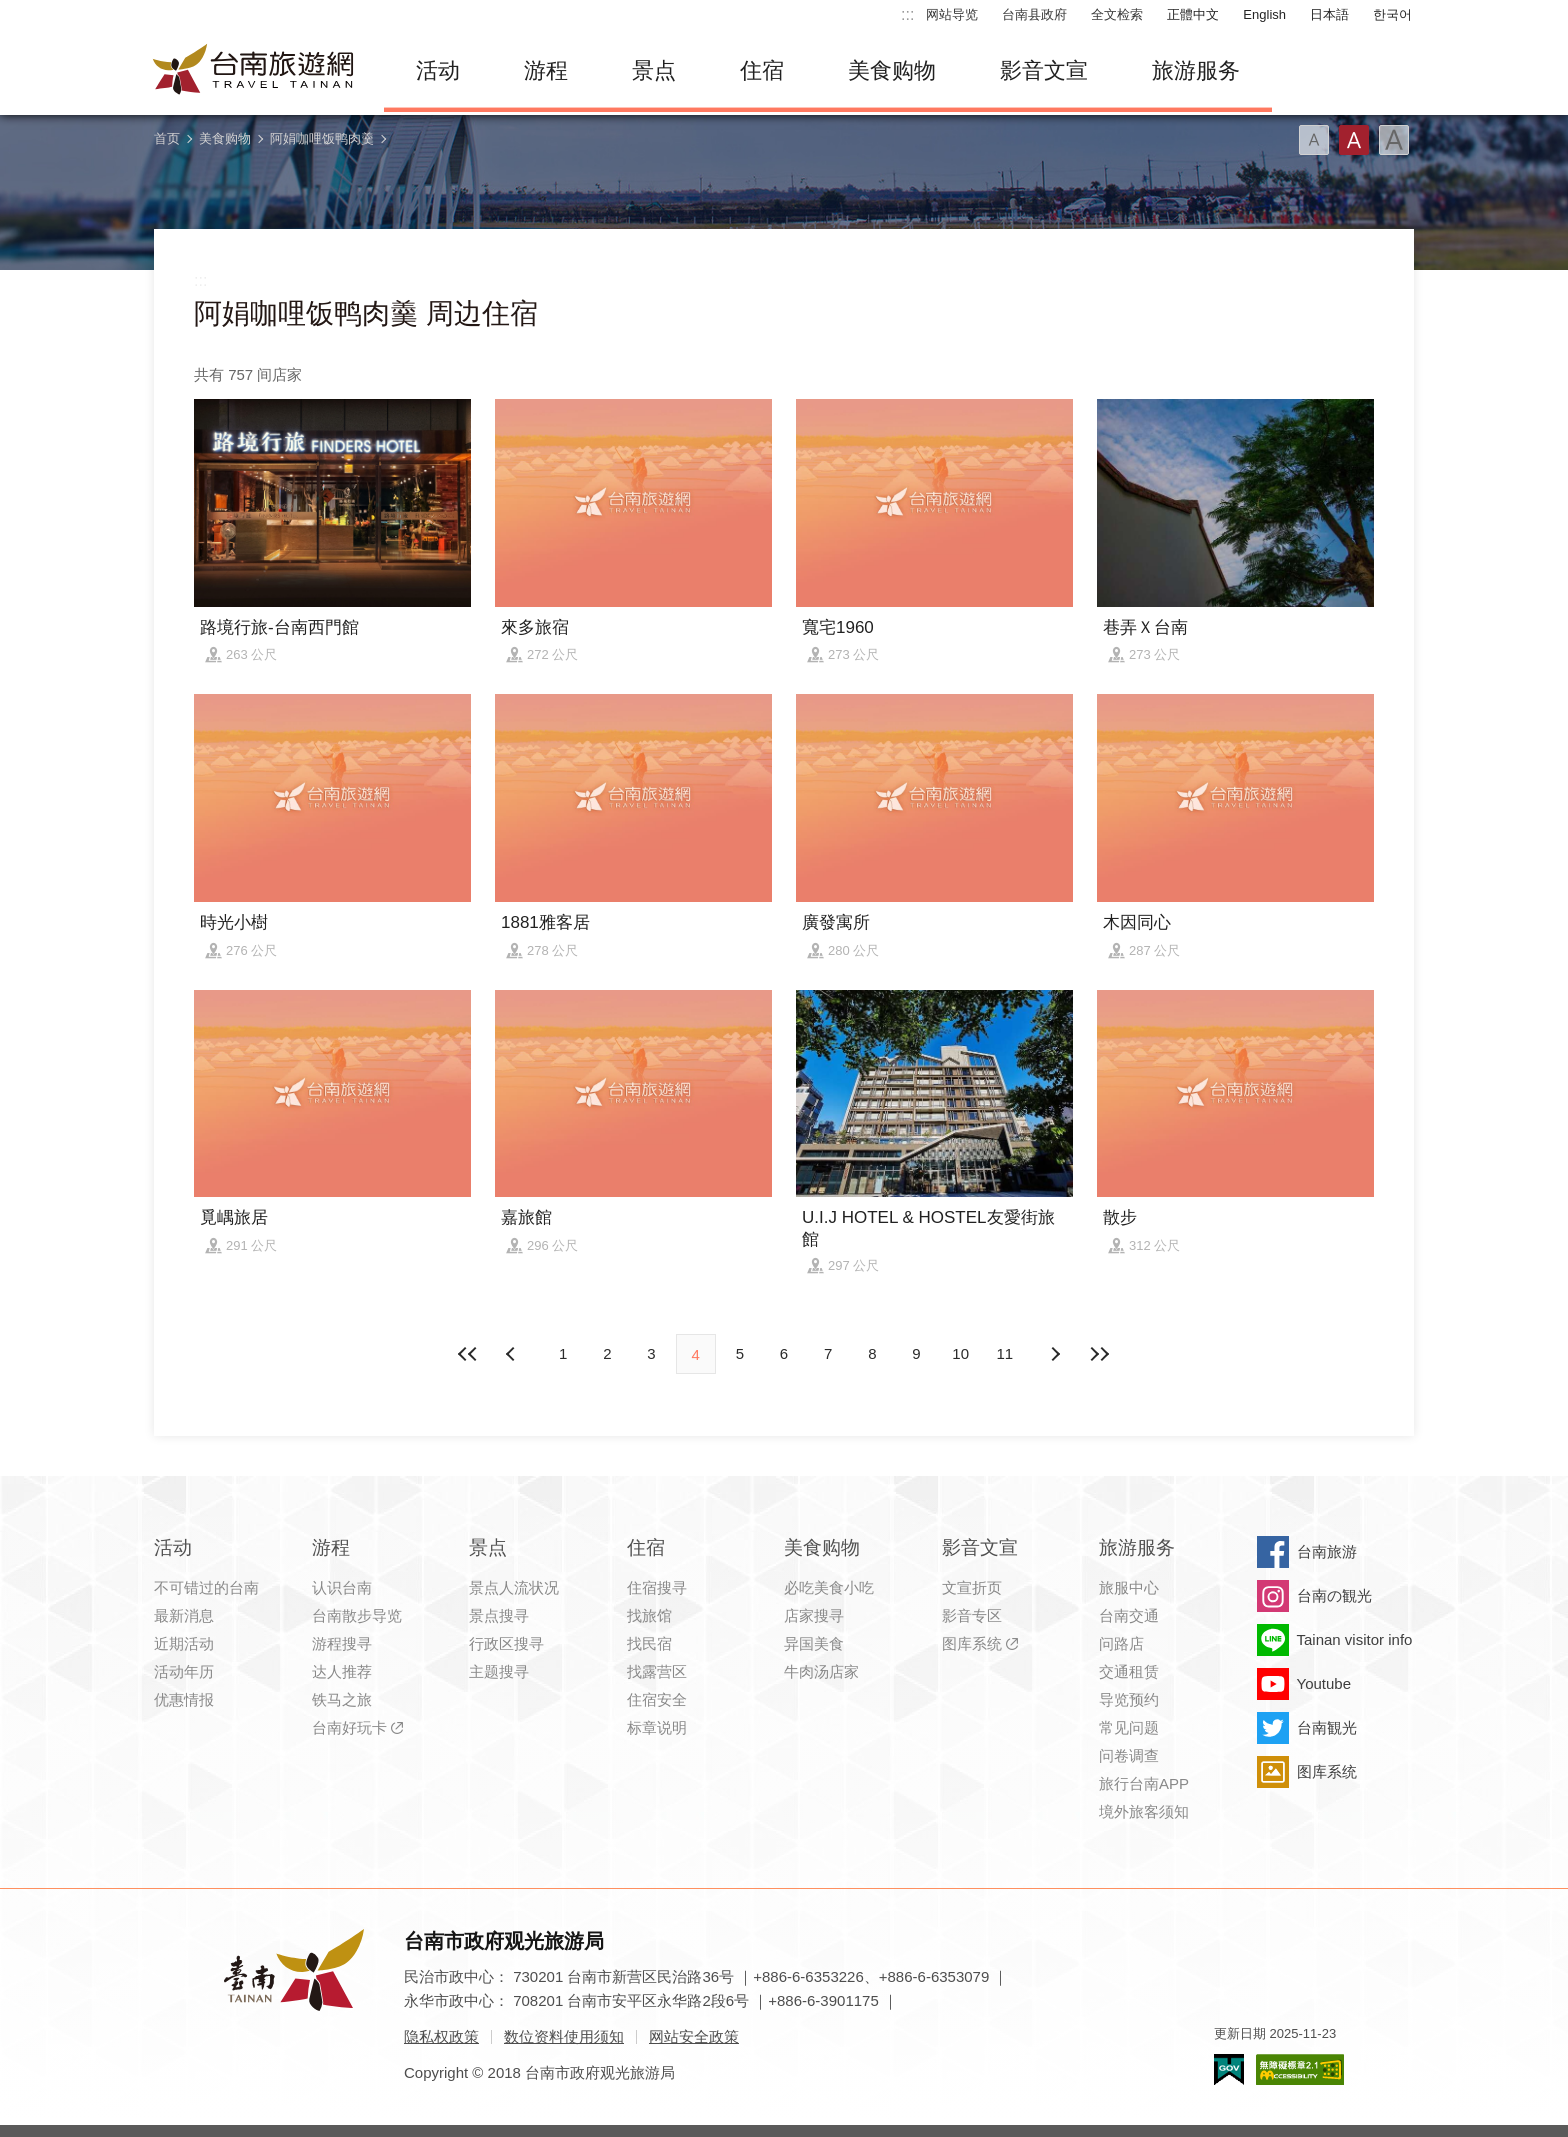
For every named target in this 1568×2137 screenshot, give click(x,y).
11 (1005, 1353)
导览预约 (1129, 1699)
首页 (167, 138)
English (1264, 14)
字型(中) (1354, 140)
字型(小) (1314, 140)
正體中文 (1193, 14)
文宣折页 (972, 1587)
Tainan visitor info (1355, 1639)
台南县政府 (1034, 14)
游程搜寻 (342, 1643)
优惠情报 (184, 1699)
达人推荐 (342, 1671)
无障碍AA (1300, 2069)
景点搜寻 (499, 1615)
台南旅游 (1327, 1551)
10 (960, 1353)
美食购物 (892, 70)
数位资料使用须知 (564, 2036)
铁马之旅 (342, 1699)
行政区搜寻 (506, 1643)
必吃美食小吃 (829, 1587)
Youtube (1324, 1683)
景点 (654, 70)
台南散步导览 (357, 1615)
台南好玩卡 (349, 1727)
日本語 (1329, 14)
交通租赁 (1129, 1671)
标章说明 (657, 1727)
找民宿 (649, 1643)
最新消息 (184, 1615)
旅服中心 (1129, 1587)
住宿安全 (657, 1699)
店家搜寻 (814, 1615)
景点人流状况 (514, 1587)
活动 (438, 70)
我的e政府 (1229, 2069)
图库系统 (972, 1643)
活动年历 (184, 1671)
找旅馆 (649, 1615)
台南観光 (1327, 1727)
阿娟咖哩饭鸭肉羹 (322, 138)
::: (907, 14)
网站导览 (952, 14)
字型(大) (1394, 140)
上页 (1055, 1354)
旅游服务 (1196, 70)
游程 (546, 70)
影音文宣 (1044, 70)
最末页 (1099, 1354)
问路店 (1121, 1643)
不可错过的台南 (206, 1587)
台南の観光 (1334, 1595)
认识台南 (342, 1587)
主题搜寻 (499, 1671)
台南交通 (1129, 1615)
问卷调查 (1129, 1755)
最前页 (469, 1354)
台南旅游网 (254, 71)
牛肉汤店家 (821, 1671)
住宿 (762, 70)
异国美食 (814, 1643)
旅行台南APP (1144, 1783)
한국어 (1392, 14)
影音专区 (972, 1615)
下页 (513, 1354)
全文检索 (1117, 14)
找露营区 (657, 1671)
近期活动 (184, 1643)
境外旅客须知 (1144, 1811)
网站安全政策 (694, 2036)
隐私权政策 (441, 2036)
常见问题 (1129, 1727)
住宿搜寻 (657, 1587)
